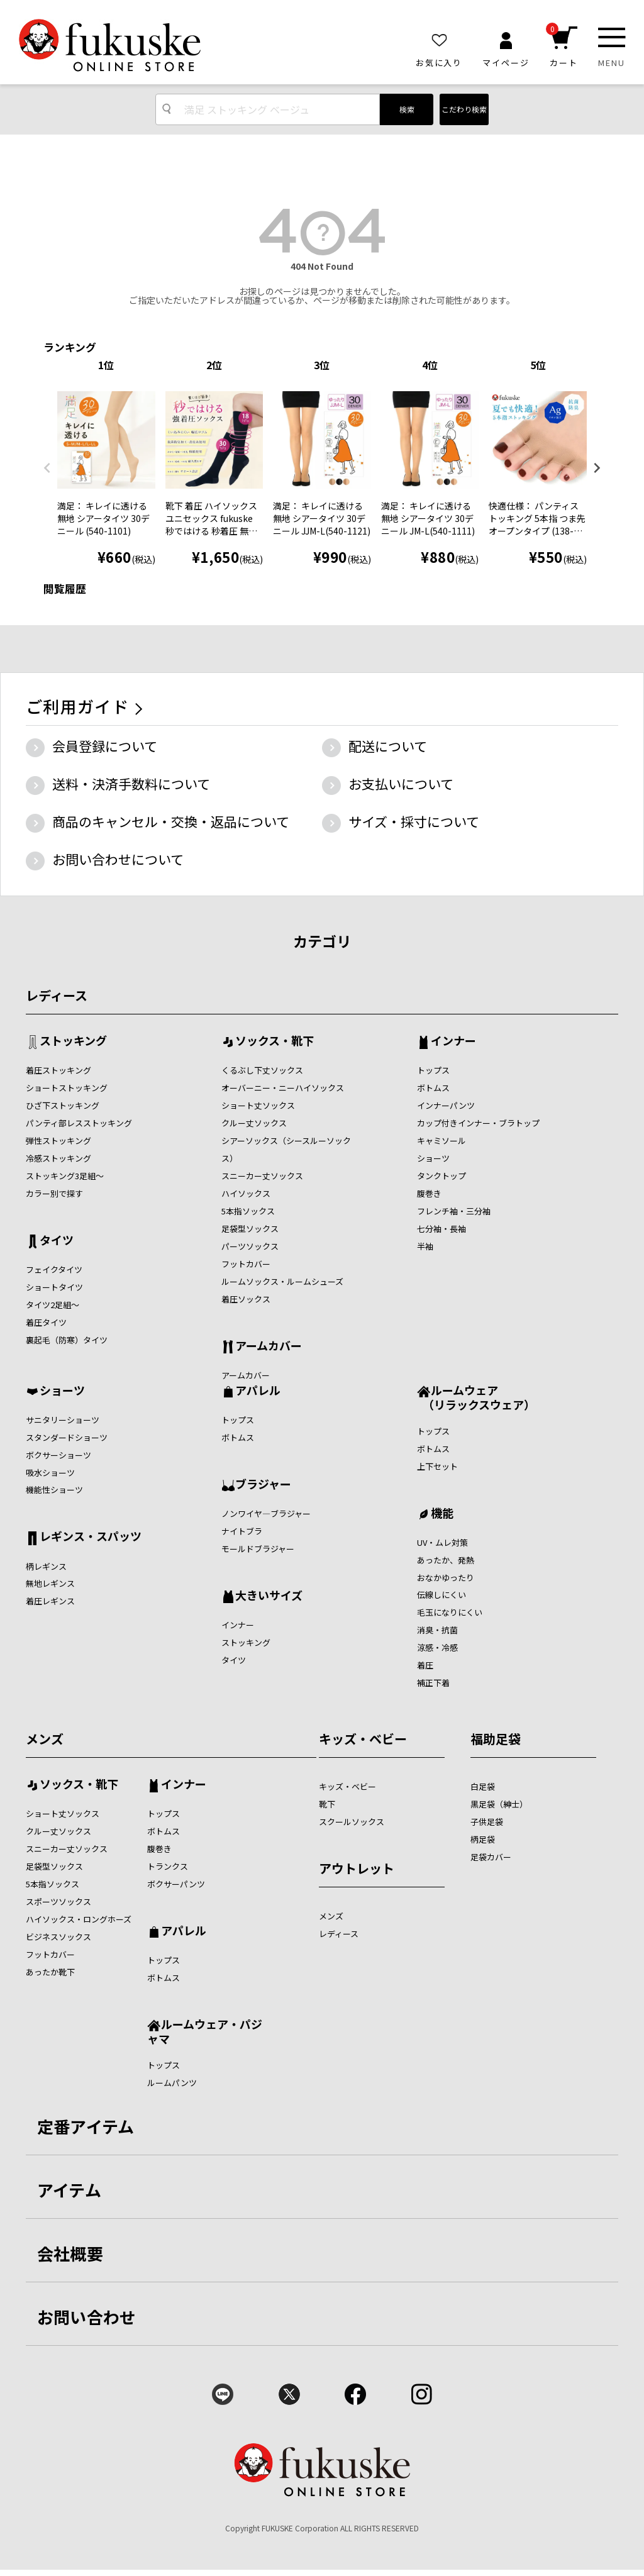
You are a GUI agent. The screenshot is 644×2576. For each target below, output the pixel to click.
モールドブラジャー (257, 1549)
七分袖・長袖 (441, 1229)
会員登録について (104, 745)
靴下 (327, 1804)
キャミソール (441, 1140)
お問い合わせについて (118, 859)
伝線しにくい (441, 1595)
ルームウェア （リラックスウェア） (476, 1397)
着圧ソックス (245, 1299)
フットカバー (245, 1264)
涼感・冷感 (437, 1647)
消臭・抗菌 (437, 1630)
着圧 (425, 1665)
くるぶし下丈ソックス (262, 1070)
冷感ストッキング (58, 1158)
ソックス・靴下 (274, 1041)
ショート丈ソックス (258, 1105)
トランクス (167, 1866)
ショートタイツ (54, 1287)
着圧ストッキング (58, 1070)
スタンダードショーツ (67, 1437)
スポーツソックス (58, 1901)
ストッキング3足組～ (65, 1176)
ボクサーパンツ (176, 1884)
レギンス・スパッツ (91, 1537)
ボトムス (433, 1088)
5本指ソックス (248, 1211)
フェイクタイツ (54, 1269)
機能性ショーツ (54, 1490)
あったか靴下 (50, 1972)
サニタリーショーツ (62, 1420)
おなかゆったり (445, 1578)
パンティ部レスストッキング (79, 1123)
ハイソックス (245, 1193)
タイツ (57, 1241)
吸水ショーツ (50, 1473)
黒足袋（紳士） (499, 1804)
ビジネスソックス (58, 1937)
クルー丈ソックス (254, 1123)
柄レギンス (46, 1566)
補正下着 (433, 1683)
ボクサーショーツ (58, 1455)
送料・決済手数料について (131, 783)
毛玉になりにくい (449, 1612)
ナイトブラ (241, 1531)
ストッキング (73, 1041)
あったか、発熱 (445, 1560)
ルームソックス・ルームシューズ (282, 1281)
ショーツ (433, 1158)
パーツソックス (250, 1246)
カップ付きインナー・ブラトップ (478, 1123)
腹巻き (429, 1193)
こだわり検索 (464, 109)
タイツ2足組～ (52, 1305)
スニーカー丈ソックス (262, 1176)
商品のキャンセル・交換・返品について (170, 821)
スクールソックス (351, 1822)
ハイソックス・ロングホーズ (78, 1919)
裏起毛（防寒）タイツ (67, 1340)
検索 (406, 109)
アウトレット (356, 1868)
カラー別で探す (54, 1193)
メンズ (45, 1738)
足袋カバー (490, 1857)
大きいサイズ (269, 1596)
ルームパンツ (172, 2083)
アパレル (257, 1391)
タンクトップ (441, 1176)
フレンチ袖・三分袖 (454, 1211)
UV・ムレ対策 (442, 1542)
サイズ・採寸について (413, 821)
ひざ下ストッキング (62, 1105)
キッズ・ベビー (363, 1738)
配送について (387, 745)
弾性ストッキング (58, 1140)
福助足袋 (495, 1738)
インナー (453, 1041)
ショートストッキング (67, 1088)
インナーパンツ (446, 1105)
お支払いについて (400, 783)
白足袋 (482, 1786)
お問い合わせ (86, 2316)
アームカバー (268, 1346)
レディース (56, 995)
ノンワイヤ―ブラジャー (266, 1513)
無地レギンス (50, 1583)
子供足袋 (486, 1822)
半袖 (425, 1246)
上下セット (437, 1466)
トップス (433, 1070)
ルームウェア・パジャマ (204, 2031)
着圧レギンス (50, 1601)
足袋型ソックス (250, 1229)
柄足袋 (482, 1839)
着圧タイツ (46, 1322)
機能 (442, 1514)
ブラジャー (263, 1485)
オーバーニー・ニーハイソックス (282, 1088)
